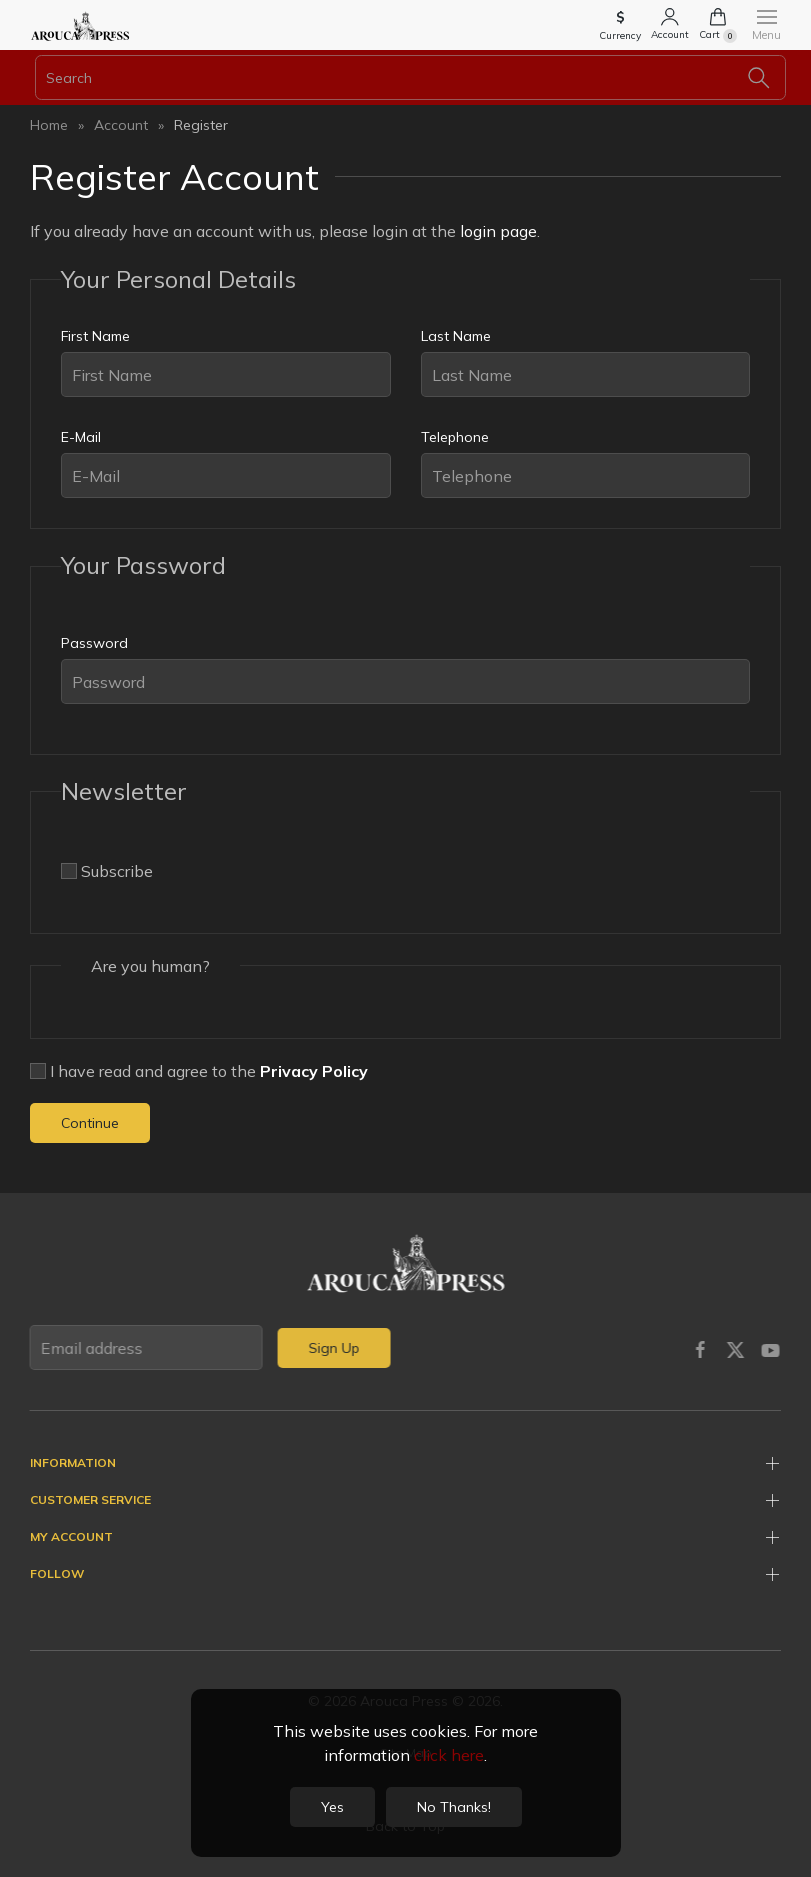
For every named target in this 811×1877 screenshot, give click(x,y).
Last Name (456, 336)
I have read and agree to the (199, 1071)
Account (121, 125)
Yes (332, 1807)
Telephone (455, 437)
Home (49, 125)
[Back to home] (80, 25)
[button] (620, 27)
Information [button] (73, 1462)
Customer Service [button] (90, 1499)
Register (201, 125)
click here (449, 1755)
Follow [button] (57, 1573)
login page (498, 231)
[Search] (410, 77)
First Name (95, 336)
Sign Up (331, 1348)
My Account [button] (71, 1536)
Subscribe (107, 871)
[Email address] (144, 1347)
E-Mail (81, 437)
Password (94, 643)
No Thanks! (454, 1807)
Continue (90, 1123)
